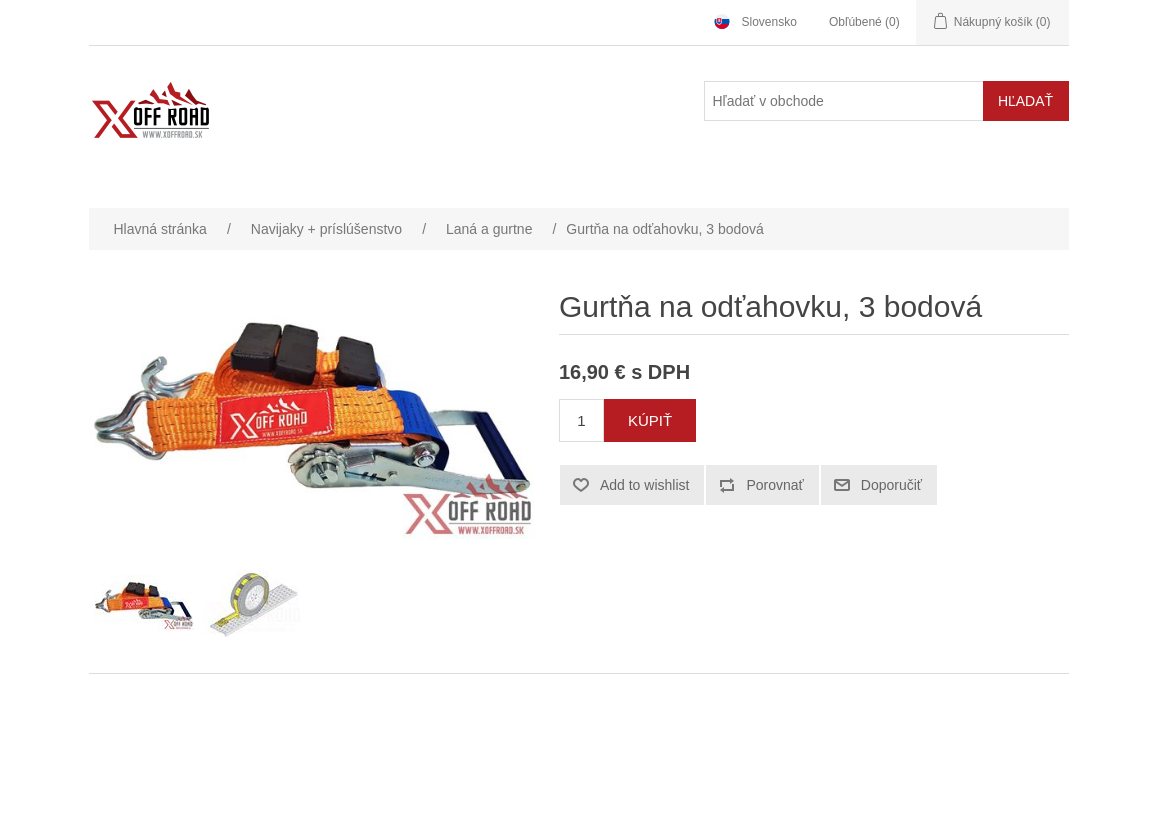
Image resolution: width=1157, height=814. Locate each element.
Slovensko (769, 22)
